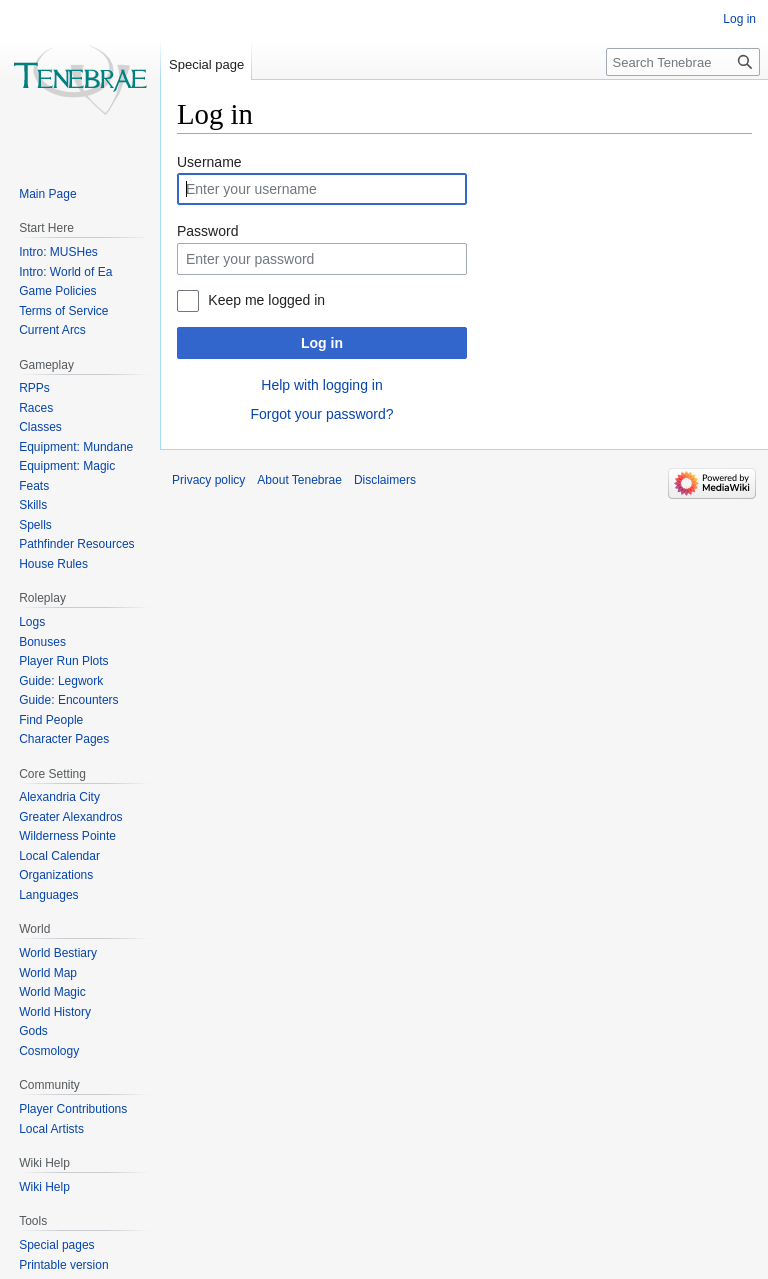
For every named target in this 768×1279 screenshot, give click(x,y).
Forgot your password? (321, 414)
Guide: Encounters (68, 700)
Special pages (56, 1245)
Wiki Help (44, 1187)
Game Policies (57, 291)
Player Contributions (73, 1109)
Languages (48, 895)
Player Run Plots (63, 661)
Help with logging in (321, 385)
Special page (206, 64)
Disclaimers (385, 480)
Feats (34, 486)
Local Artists (51, 1129)
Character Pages (64, 739)
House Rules (53, 564)
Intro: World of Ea (65, 272)
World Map (48, 973)
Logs (32, 622)
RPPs (34, 388)
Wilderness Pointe (67, 836)
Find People (51, 720)
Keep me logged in (266, 300)
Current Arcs (52, 330)
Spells (35, 525)
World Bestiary (58, 953)
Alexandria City (59, 797)
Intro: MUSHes (58, 252)
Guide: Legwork (61, 681)
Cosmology (49, 1051)
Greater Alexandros (70, 817)
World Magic (52, 992)
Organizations (56, 875)
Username (209, 162)
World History (55, 1012)
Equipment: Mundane (76, 447)
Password (207, 231)
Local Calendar (59, 856)
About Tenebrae (299, 480)
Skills (33, 505)
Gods (33, 1031)
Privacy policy (208, 480)
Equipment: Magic (67, 466)
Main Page (47, 194)
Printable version (63, 1265)
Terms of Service (63, 311)
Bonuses (42, 642)
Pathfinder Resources (76, 544)
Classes (40, 427)
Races (36, 408)
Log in (322, 343)
